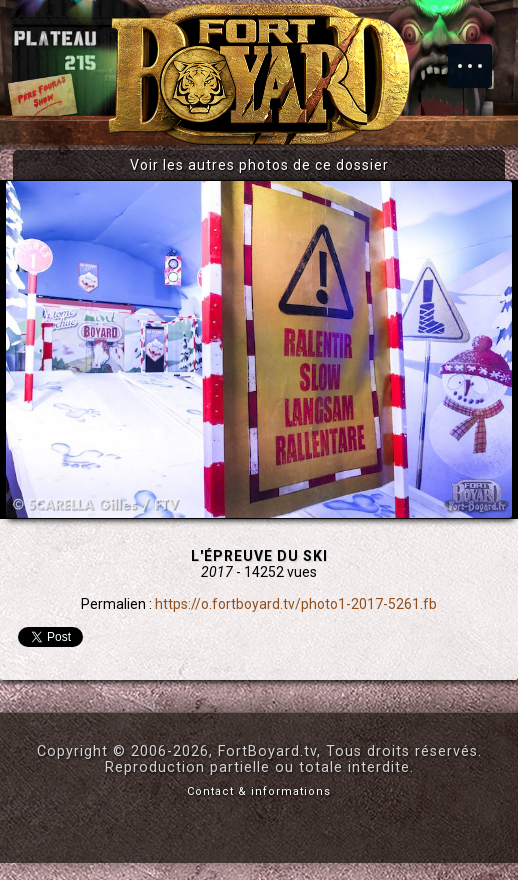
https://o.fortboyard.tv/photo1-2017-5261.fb (296, 604)
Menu (480, 56)
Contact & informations (259, 791)
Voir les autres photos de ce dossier (259, 165)
